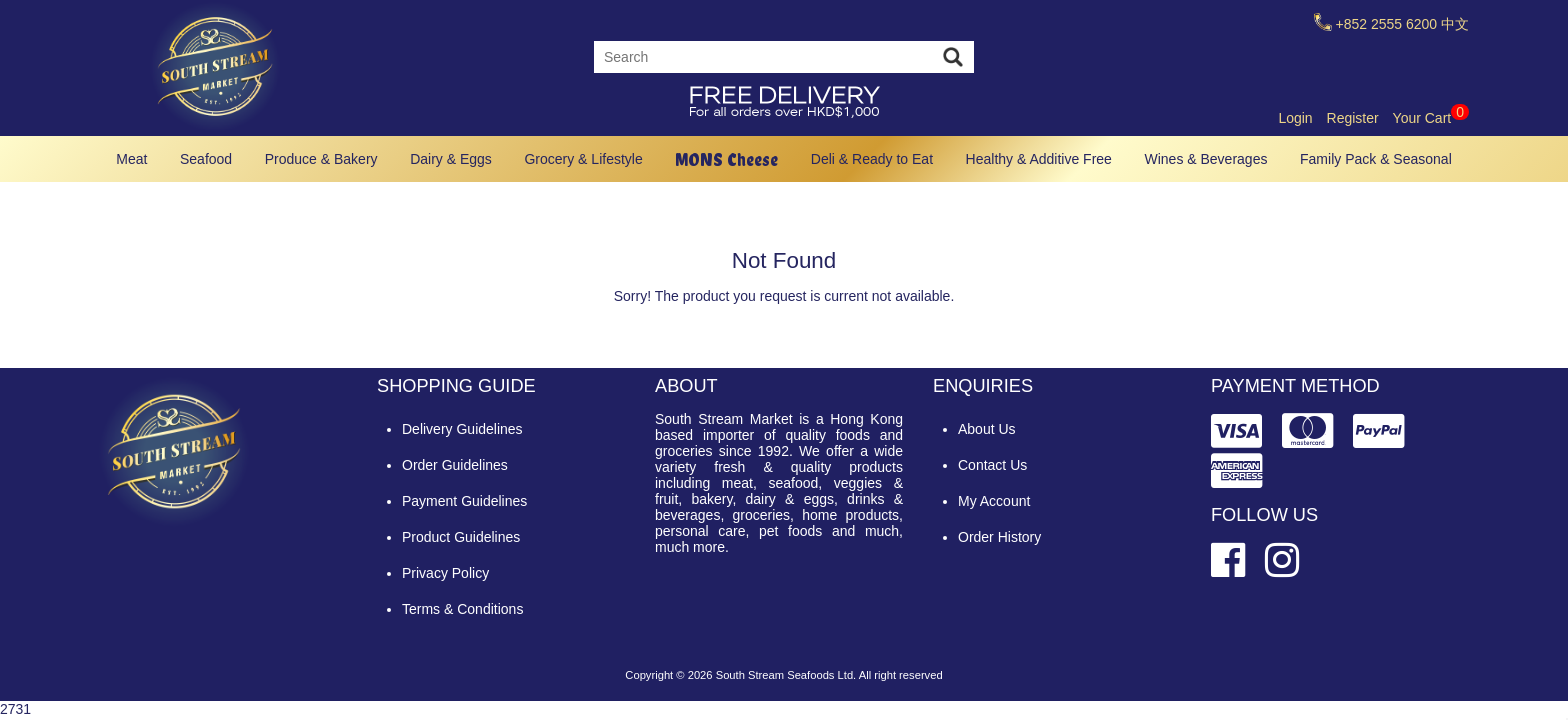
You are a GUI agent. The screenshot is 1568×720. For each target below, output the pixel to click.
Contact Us (992, 465)
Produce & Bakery (321, 159)
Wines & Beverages (1205, 159)
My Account (994, 501)
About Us (987, 429)
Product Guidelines (461, 537)
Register (1353, 118)
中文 (1455, 24)
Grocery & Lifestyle (583, 159)
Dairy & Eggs (451, 159)
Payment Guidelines (464, 501)
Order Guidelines (455, 465)
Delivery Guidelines (462, 429)
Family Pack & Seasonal (1376, 159)
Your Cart (1431, 118)
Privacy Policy (445, 573)
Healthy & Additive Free (1039, 159)
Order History (999, 537)
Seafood (206, 159)
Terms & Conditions (462, 609)
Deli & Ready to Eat (872, 159)
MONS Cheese (726, 159)
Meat (131, 159)
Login (1295, 118)
